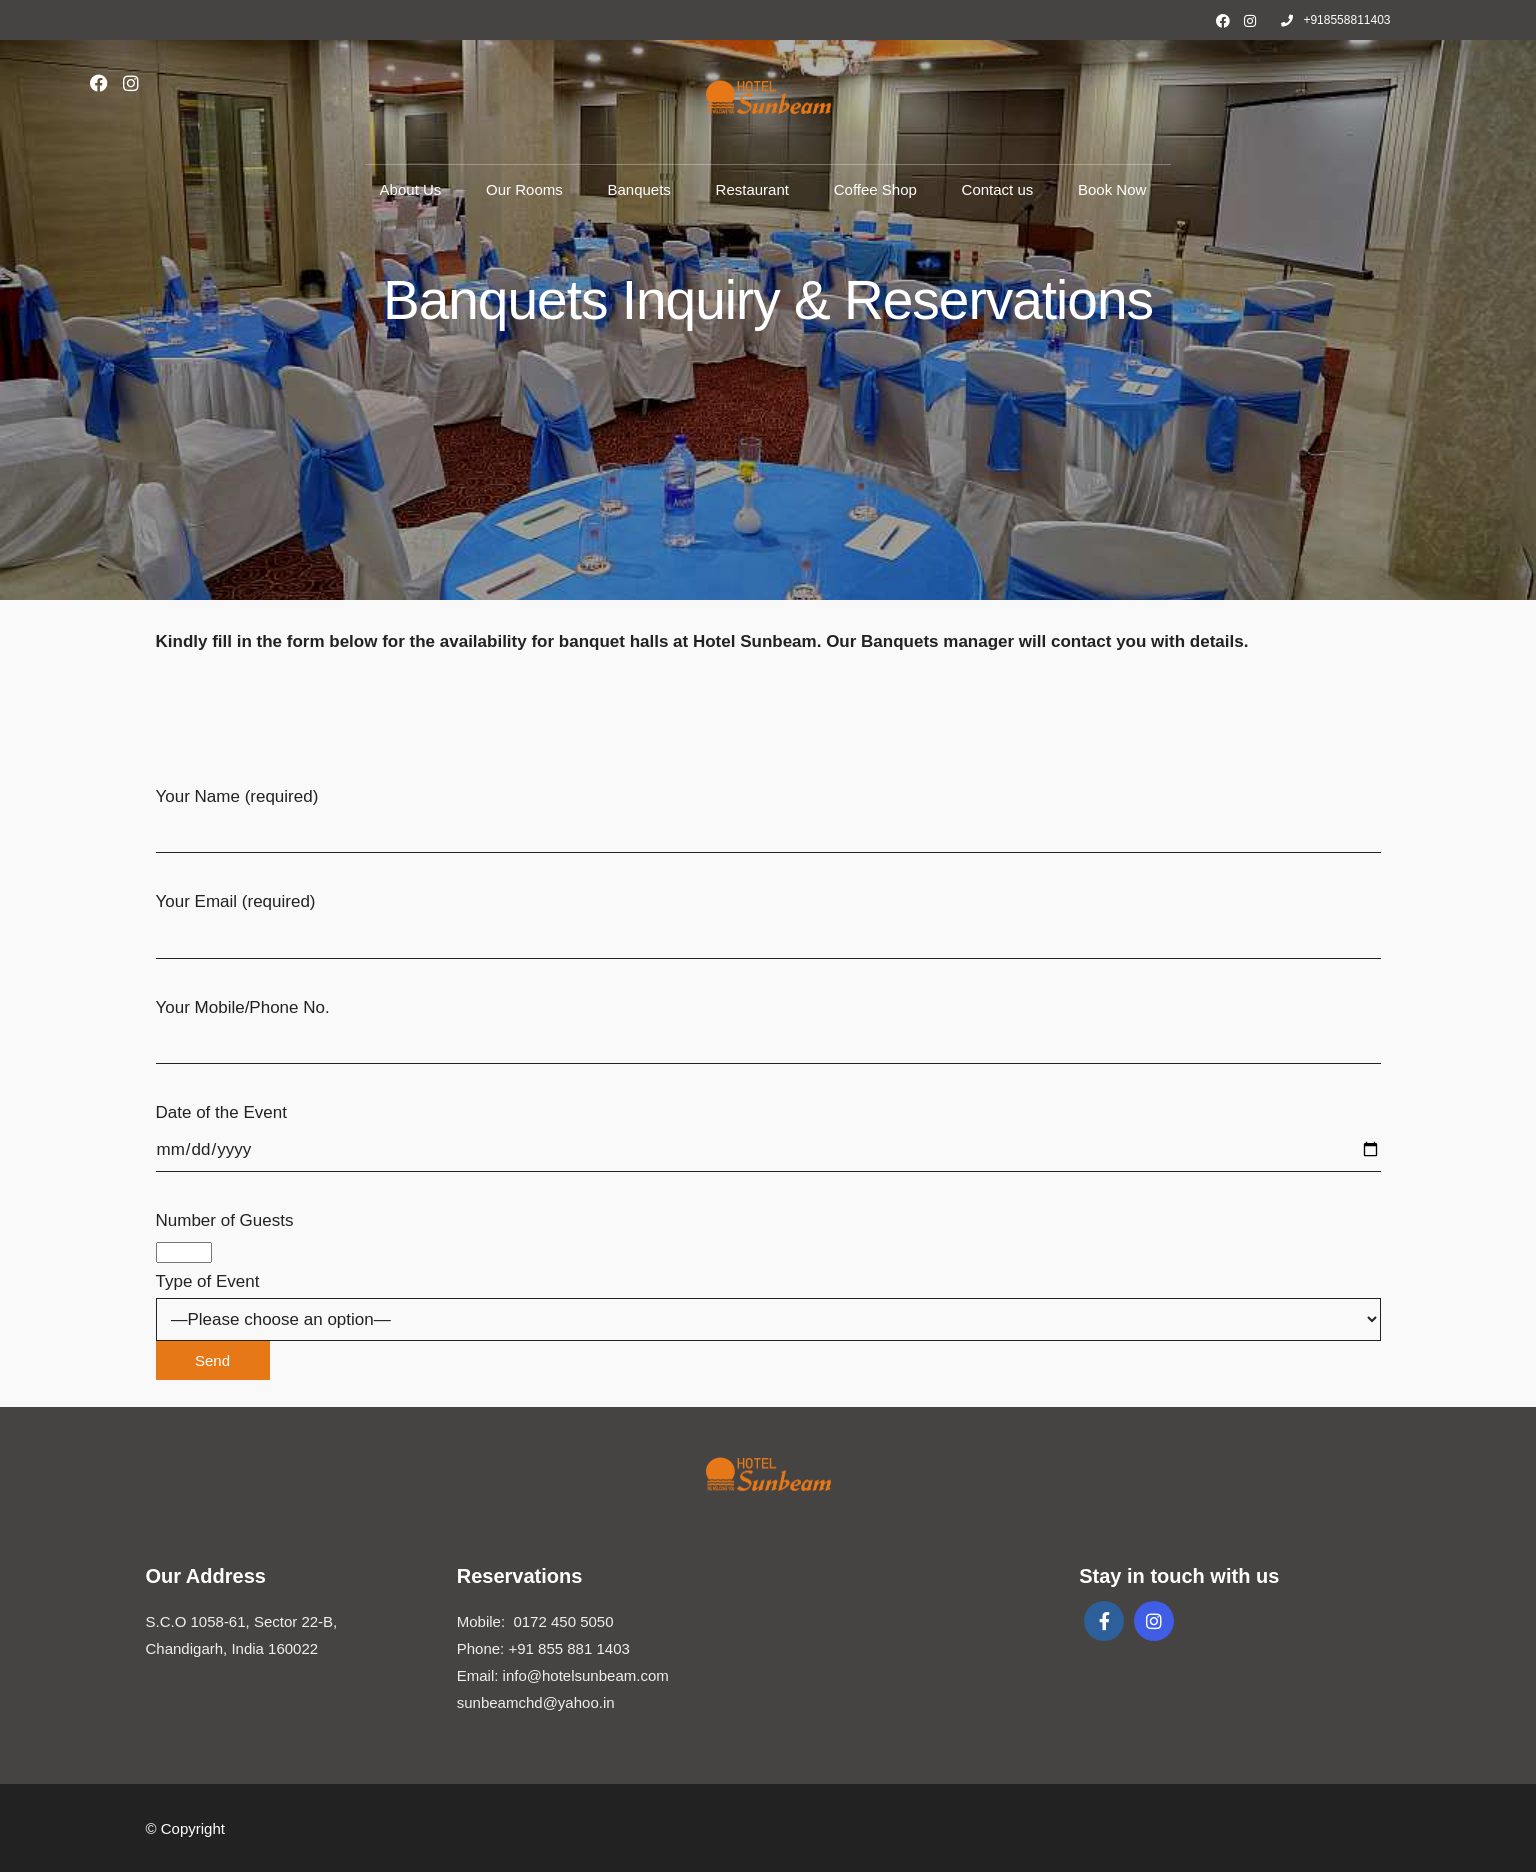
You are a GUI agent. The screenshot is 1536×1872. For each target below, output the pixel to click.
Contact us (998, 189)
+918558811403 (1335, 20)
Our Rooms (524, 189)
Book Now (1112, 189)
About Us (411, 189)
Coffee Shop (875, 189)
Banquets (638, 189)
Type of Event (768, 1321)
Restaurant (752, 189)
